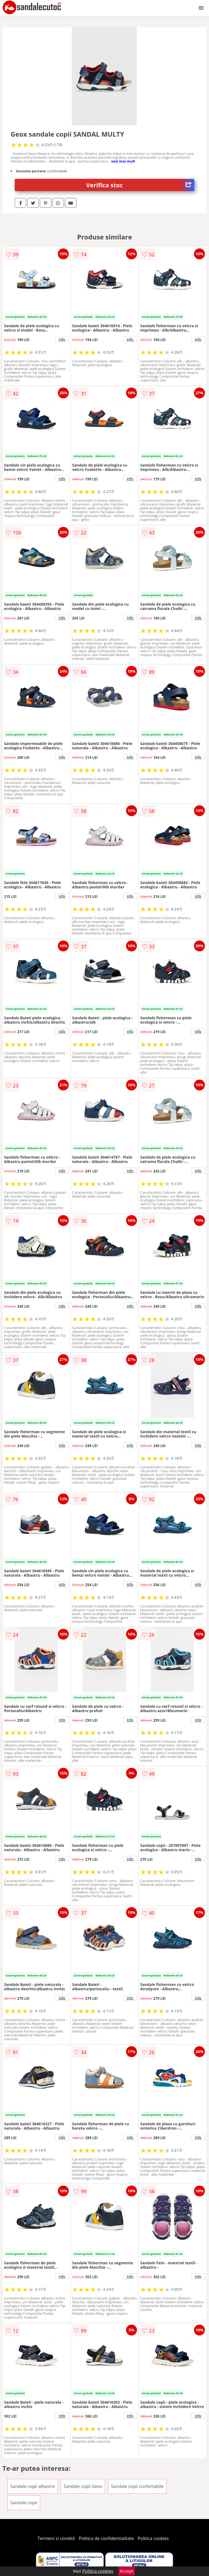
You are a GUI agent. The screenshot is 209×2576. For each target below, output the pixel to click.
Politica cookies (153, 2538)
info (62, 339)
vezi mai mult (123, 161)
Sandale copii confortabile (137, 2486)
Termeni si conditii (56, 2538)
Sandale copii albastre (32, 2486)
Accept (126, 2571)
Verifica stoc (140, 185)
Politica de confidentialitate (106, 2538)
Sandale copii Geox (83, 2486)
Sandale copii (23, 2503)
